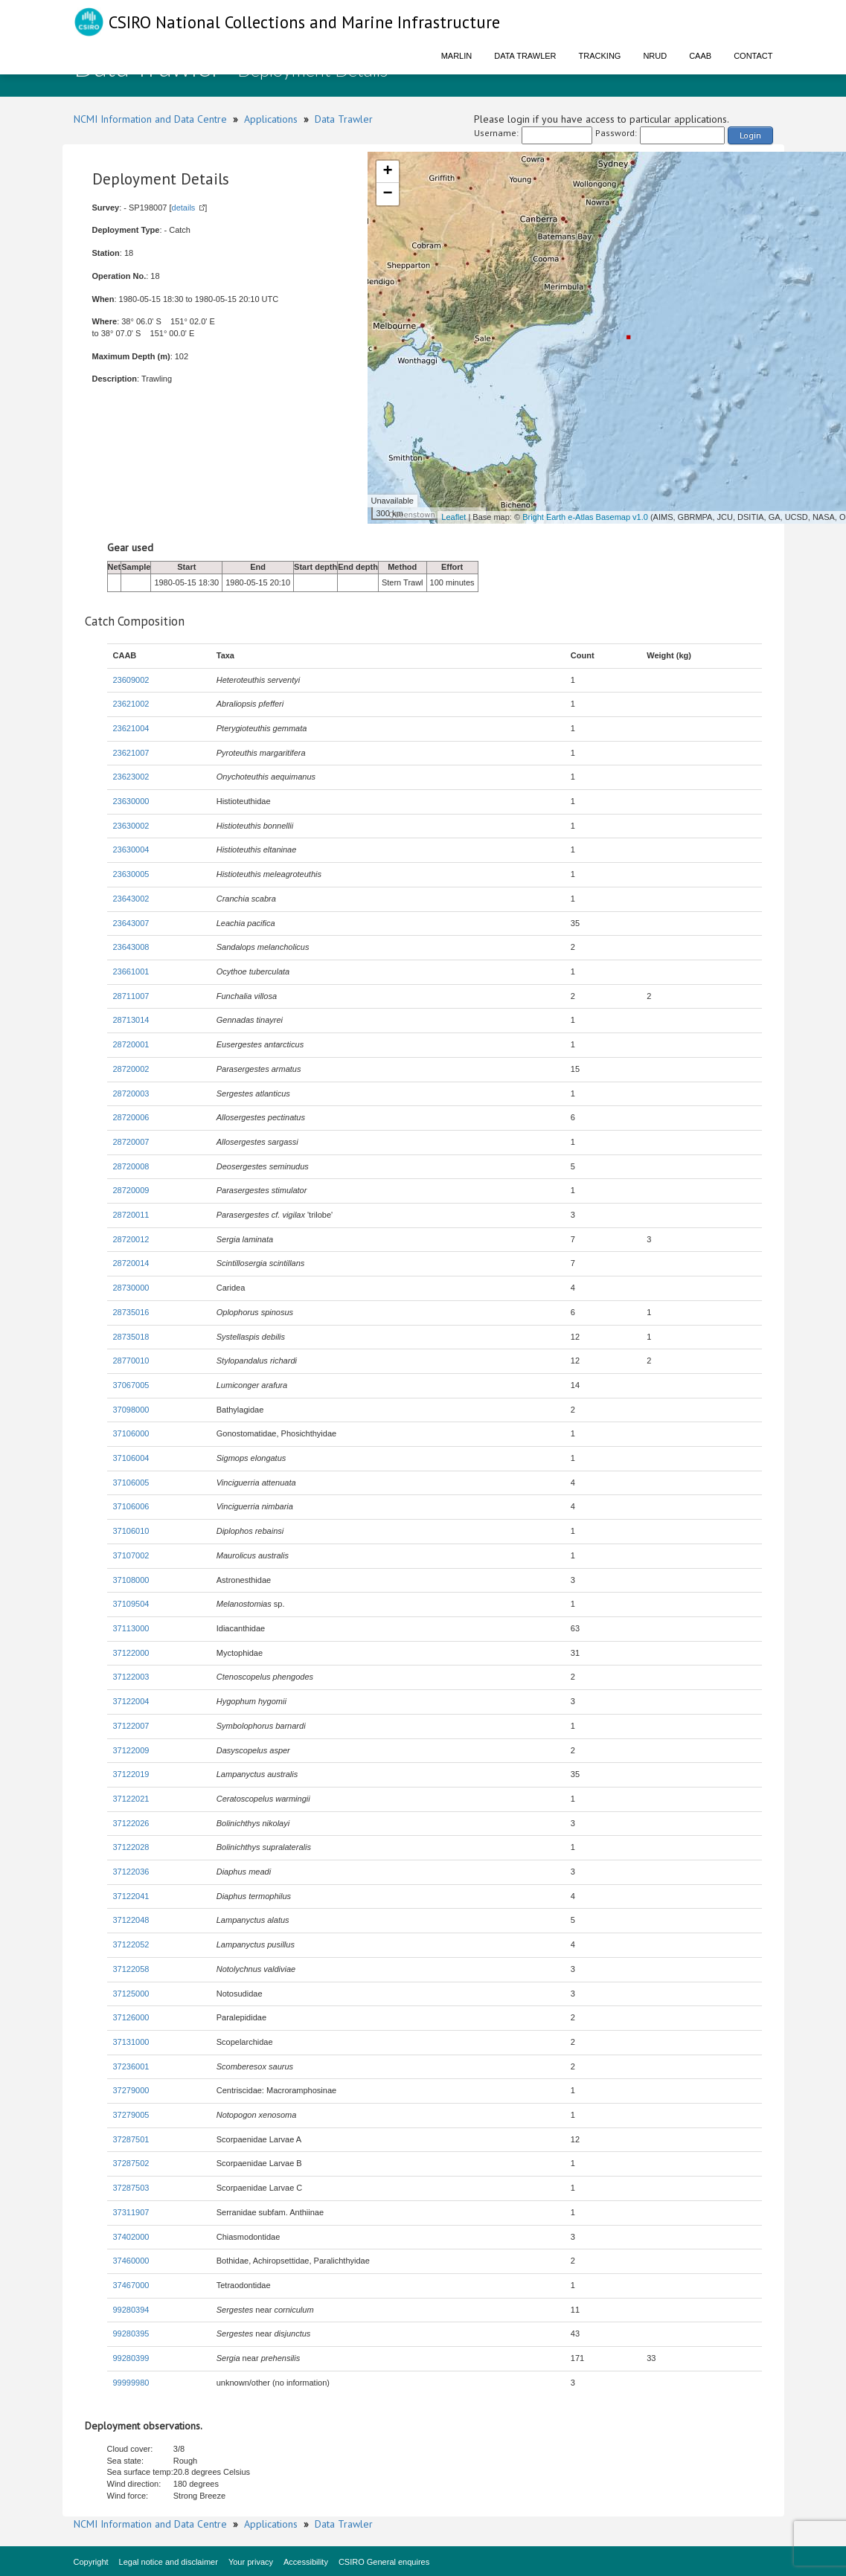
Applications (271, 119)
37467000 (131, 2285)
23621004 (131, 728)
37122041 (131, 1896)
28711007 (131, 996)
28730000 (131, 1287)
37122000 (131, 1652)
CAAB (700, 55)
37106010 (131, 1530)
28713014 (131, 1019)
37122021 (131, 1798)
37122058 (131, 1969)
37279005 (131, 2114)
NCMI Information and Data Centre (150, 119)
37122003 (131, 1676)
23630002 (131, 825)
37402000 (131, 2236)
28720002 (131, 1068)
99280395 (131, 2333)
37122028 (131, 1847)
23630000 (131, 801)
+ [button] (387, 172)
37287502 (131, 2163)
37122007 (131, 1725)
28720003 (131, 1093)
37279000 (131, 2090)
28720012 (131, 1239)
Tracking (600, 55)
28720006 (131, 1117)
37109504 (131, 1603)
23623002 (131, 776)
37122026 (131, 1823)
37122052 (131, 1944)
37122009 (131, 1750)
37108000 (131, 1580)
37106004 (131, 1458)
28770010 (131, 1360)
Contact (753, 55)
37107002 (131, 1555)
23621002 (131, 703)
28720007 (131, 1141)
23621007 (131, 752)
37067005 (131, 1385)
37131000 (131, 2041)
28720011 (131, 1214)
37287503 (131, 2187)
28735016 (131, 1312)
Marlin (456, 55)
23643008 (131, 946)
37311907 (131, 2212)
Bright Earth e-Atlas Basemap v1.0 (585, 517)
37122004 (131, 1701)
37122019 (131, 1774)
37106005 (131, 1482)
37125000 (131, 1993)
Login (750, 135)
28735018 (131, 1336)
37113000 (131, 1628)
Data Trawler (525, 55)
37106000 (131, 1433)
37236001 (131, 2066)
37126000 (131, 2017)
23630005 (131, 874)
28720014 (131, 1263)
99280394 (131, 2309)
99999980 (131, 2382)
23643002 (131, 898)
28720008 (131, 1166)
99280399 (131, 2358)
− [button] (387, 194)
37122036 (131, 1871)
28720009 (131, 1190)
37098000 (131, 1409)
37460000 (131, 2260)
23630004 (131, 849)
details (184, 207)
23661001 (131, 971)
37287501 (131, 2139)
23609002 (131, 679)
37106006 (131, 1506)
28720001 (131, 1044)
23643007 (131, 923)
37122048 (131, 1919)
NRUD (655, 55)
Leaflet (453, 517)
